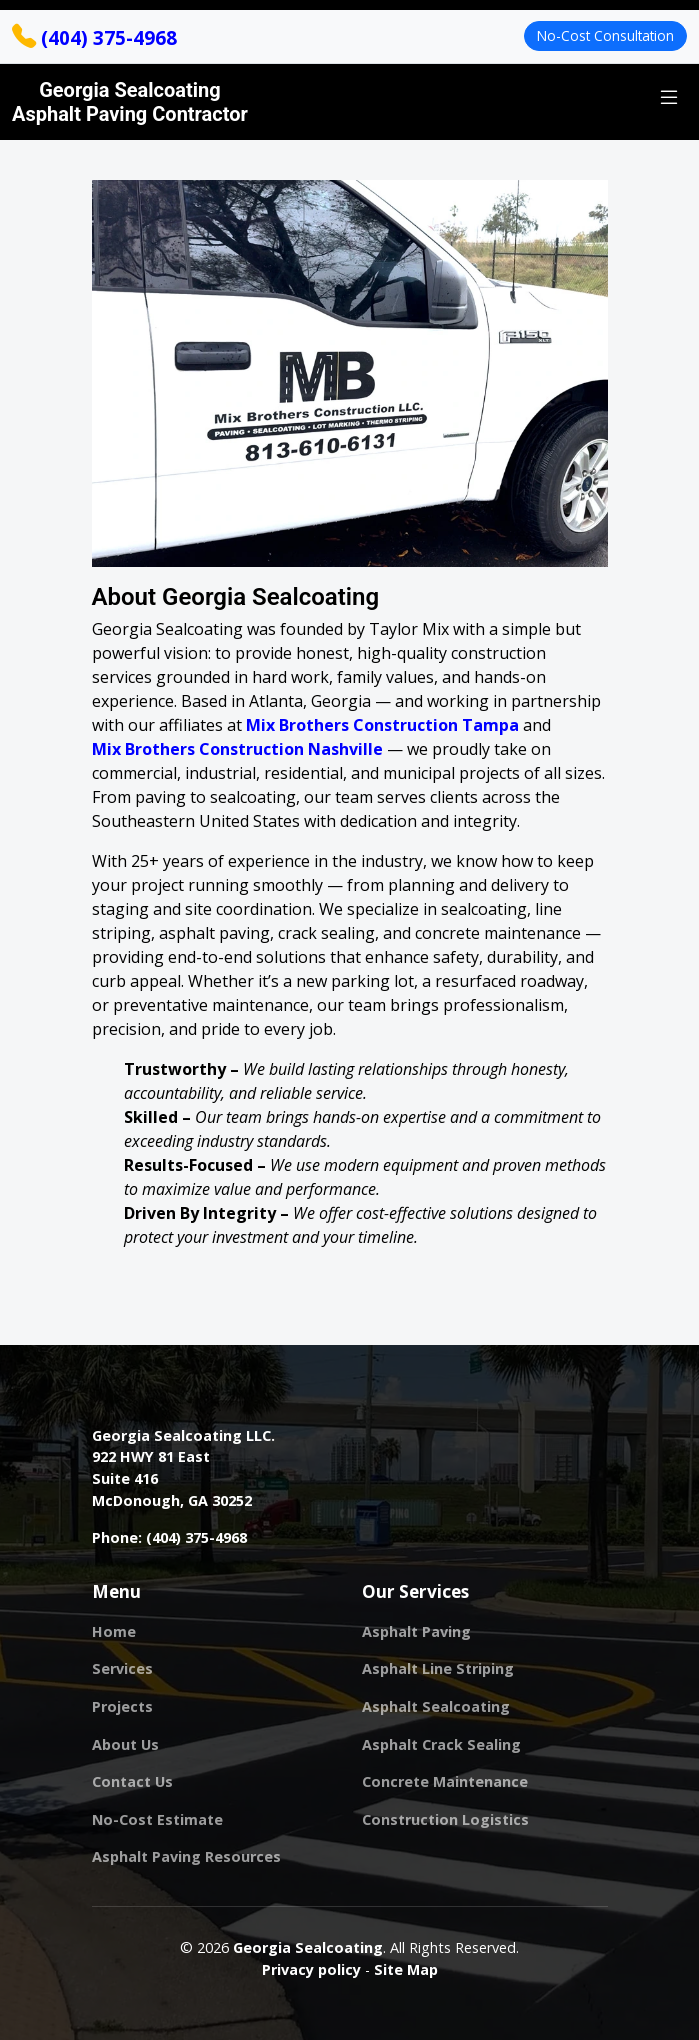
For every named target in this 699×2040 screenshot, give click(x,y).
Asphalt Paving (416, 1632)
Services (122, 1669)
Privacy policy (311, 1969)
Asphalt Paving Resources (186, 1857)
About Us (125, 1745)
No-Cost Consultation (605, 35)
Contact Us (132, 1782)
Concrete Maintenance (445, 1782)
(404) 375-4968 (94, 37)
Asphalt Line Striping (438, 1669)
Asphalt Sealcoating (436, 1707)
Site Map (406, 1969)
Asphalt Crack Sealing (441, 1745)
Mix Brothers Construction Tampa (382, 725)
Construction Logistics (445, 1820)
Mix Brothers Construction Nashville (237, 749)
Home (114, 1632)
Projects (122, 1707)
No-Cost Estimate (157, 1820)
